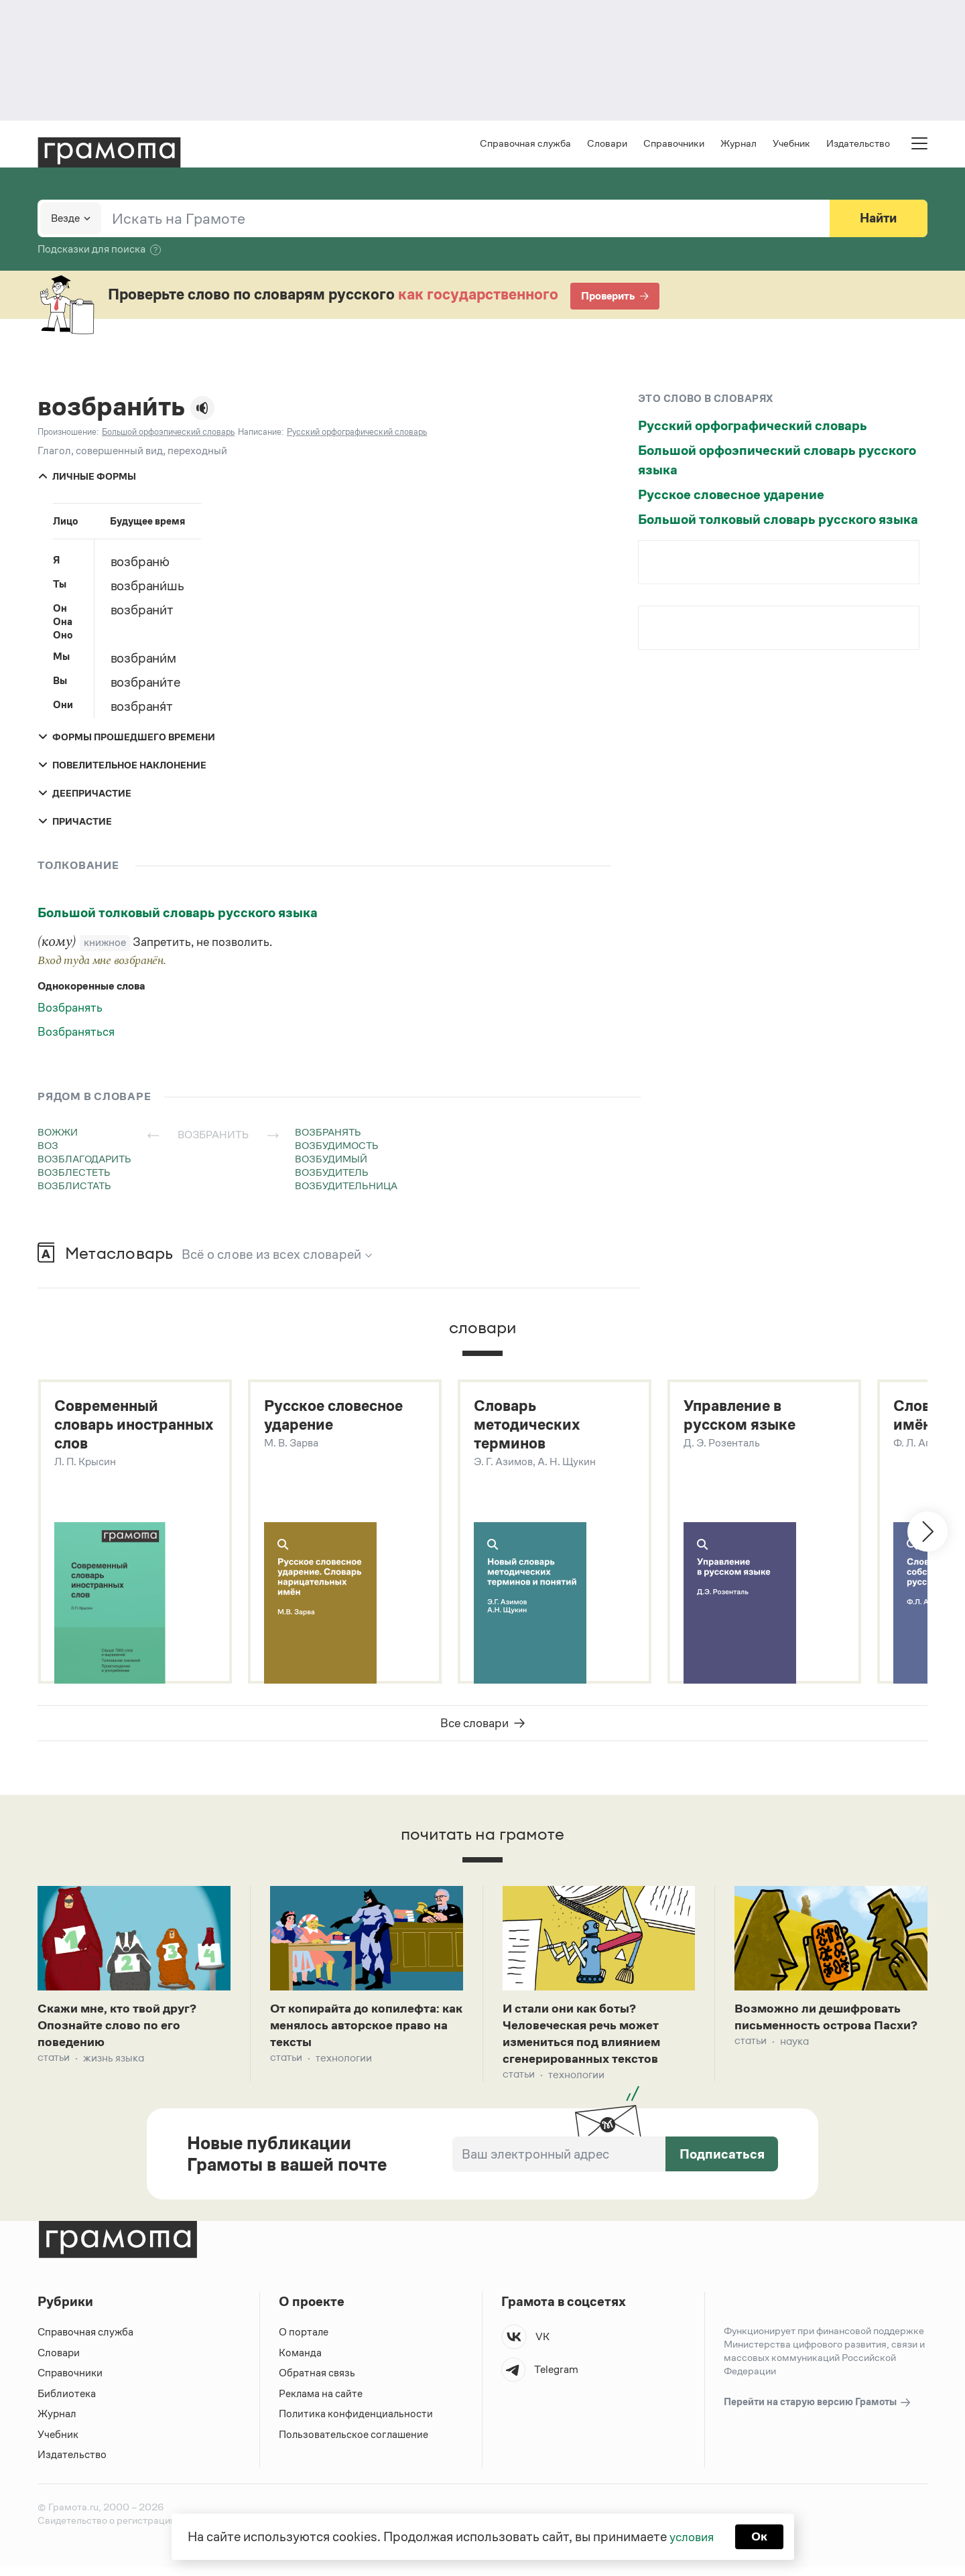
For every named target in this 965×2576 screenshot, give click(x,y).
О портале (304, 2341)
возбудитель (332, 1173)
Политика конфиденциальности (356, 2423)
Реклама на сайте (321, 2402)
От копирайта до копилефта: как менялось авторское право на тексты (361, 2031)
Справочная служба (525, 144)
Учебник (791, 144)
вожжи (58, 1133)
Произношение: (68, 433)
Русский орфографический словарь (752, 426)
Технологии (344, 2065)
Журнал (738, 144)
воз (48, 1146)
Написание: (260, 433)
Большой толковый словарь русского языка (178, 913)
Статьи (54, 2065)
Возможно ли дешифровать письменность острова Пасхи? (823, 2031)
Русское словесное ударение (731, 495)
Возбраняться (76, 1033)
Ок (762, 2535)
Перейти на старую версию (818, 2411)
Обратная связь (317, 2382)
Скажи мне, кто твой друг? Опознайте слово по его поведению (122, 2031)
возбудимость (337, 1146)
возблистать (74, 1187)
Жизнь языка (113, 2065)
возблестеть (74, 1173)
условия (690, 2535)
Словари (607, 144)
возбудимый (331, 1160)
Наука (794, 2065)
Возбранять (70, 1009)
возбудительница (346, 1187)
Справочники (673, 144)
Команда (300, 2361)
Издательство (858, 144)
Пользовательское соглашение (355, 2443)
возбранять (328, 1133)
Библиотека (67, 2402)
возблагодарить (84, 1160)
